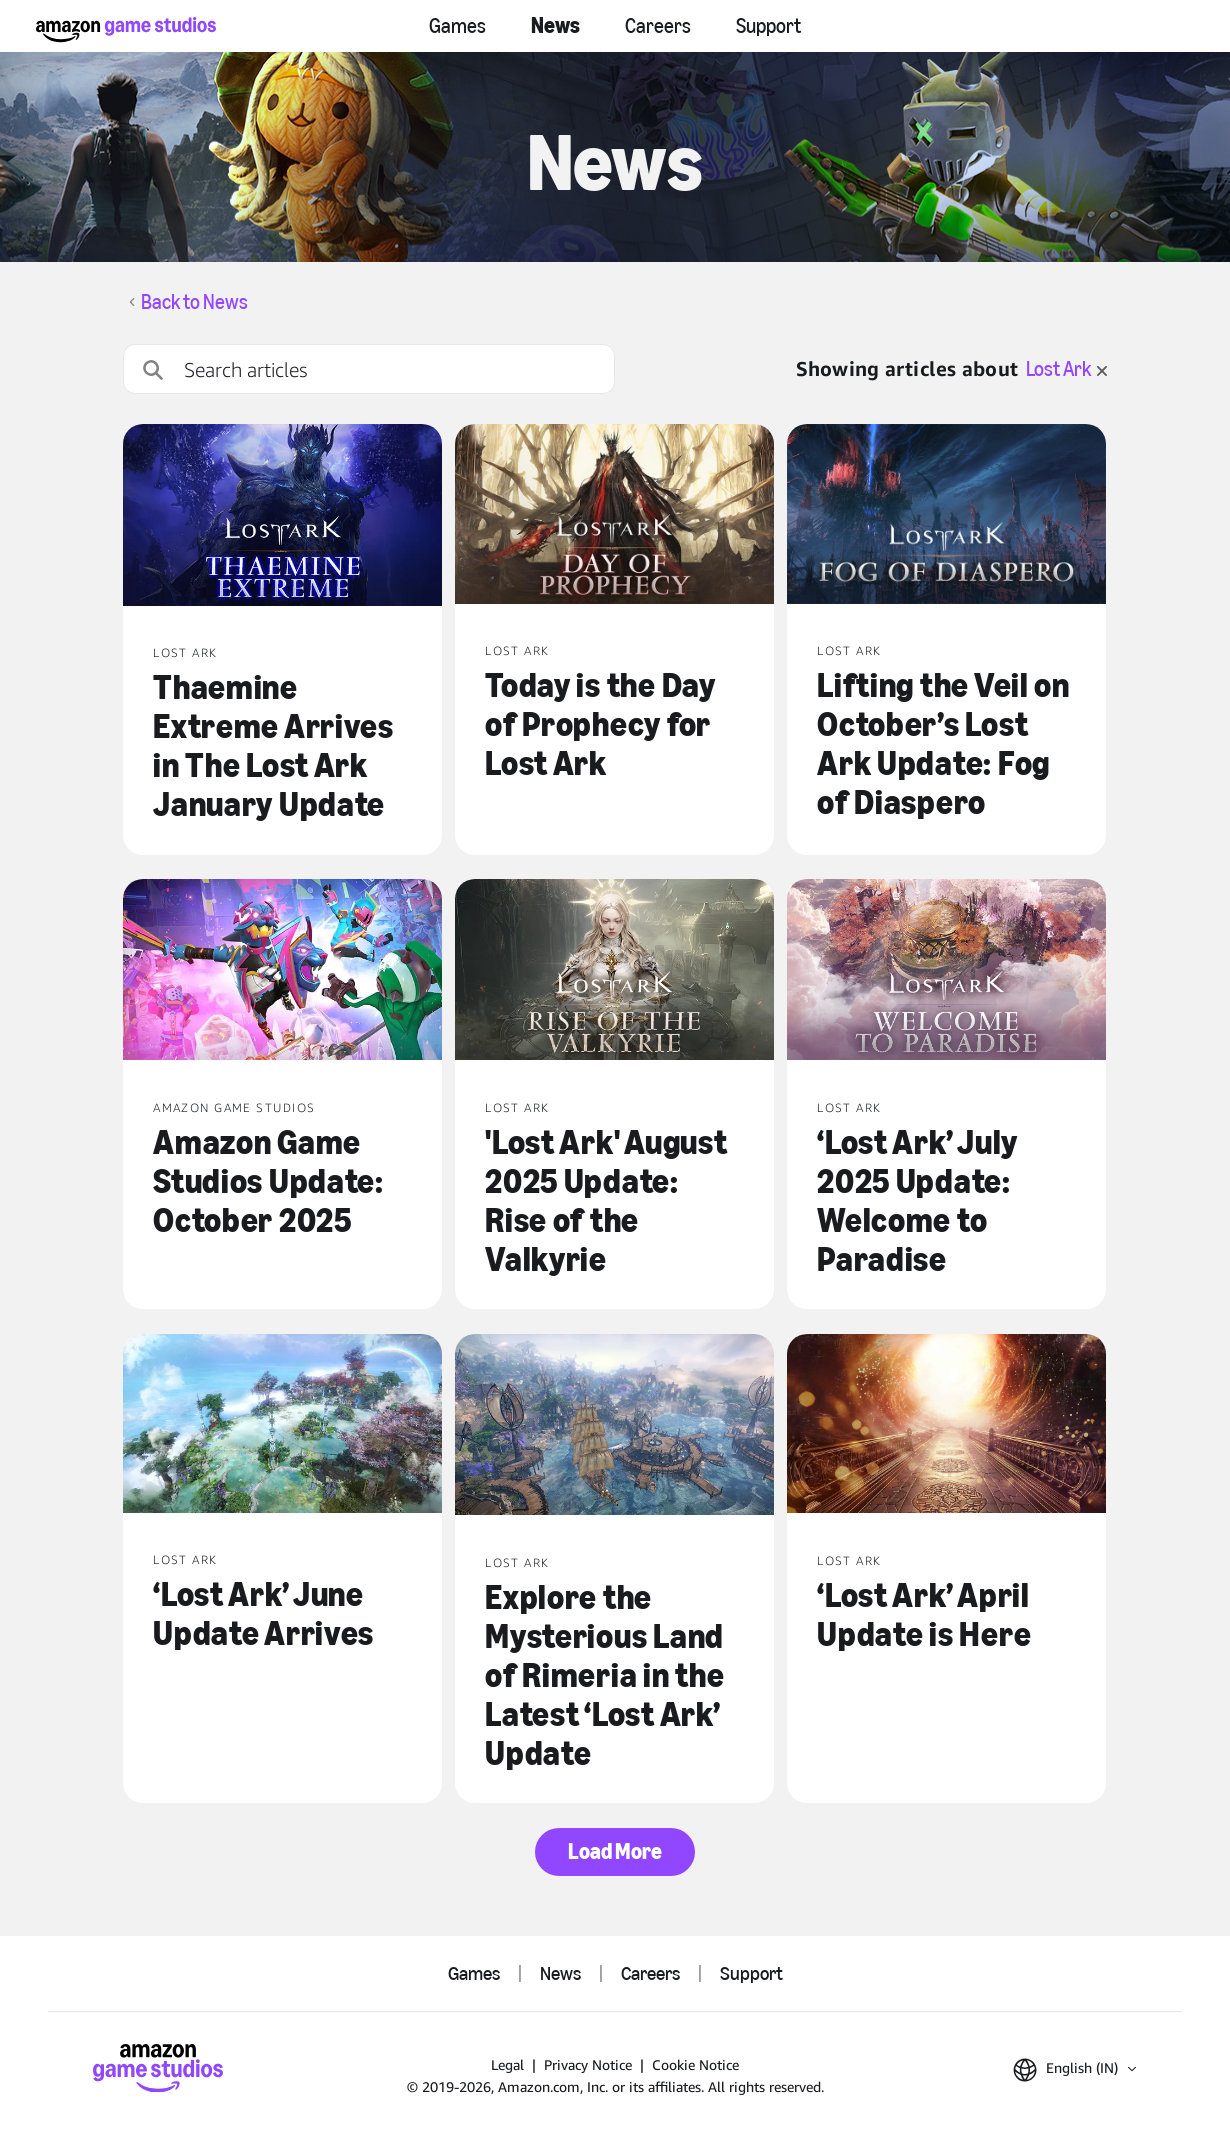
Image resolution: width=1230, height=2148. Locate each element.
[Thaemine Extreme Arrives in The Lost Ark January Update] (282, 517)
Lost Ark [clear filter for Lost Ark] (1066, 369)
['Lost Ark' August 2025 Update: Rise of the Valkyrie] (614, 972)
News (555, 25)
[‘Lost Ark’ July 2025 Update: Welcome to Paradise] (946, 972)
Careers (658, 26)
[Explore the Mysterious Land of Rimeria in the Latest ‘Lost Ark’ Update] (614, 1427)
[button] (1074, 2070)
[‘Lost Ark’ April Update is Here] (946, 1426)
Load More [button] (615, 1851)
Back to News (194, 302)
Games (457, 26)
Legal (507, 2064)
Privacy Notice (588, 2064)
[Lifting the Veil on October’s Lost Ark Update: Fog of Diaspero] (946, 516)
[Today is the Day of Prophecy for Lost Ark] (614, 516)
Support (768, 26)
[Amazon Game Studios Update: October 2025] (282, 972)
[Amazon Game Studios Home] (126, 29)
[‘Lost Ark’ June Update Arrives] (282, 1426)
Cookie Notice (695, 2064)
